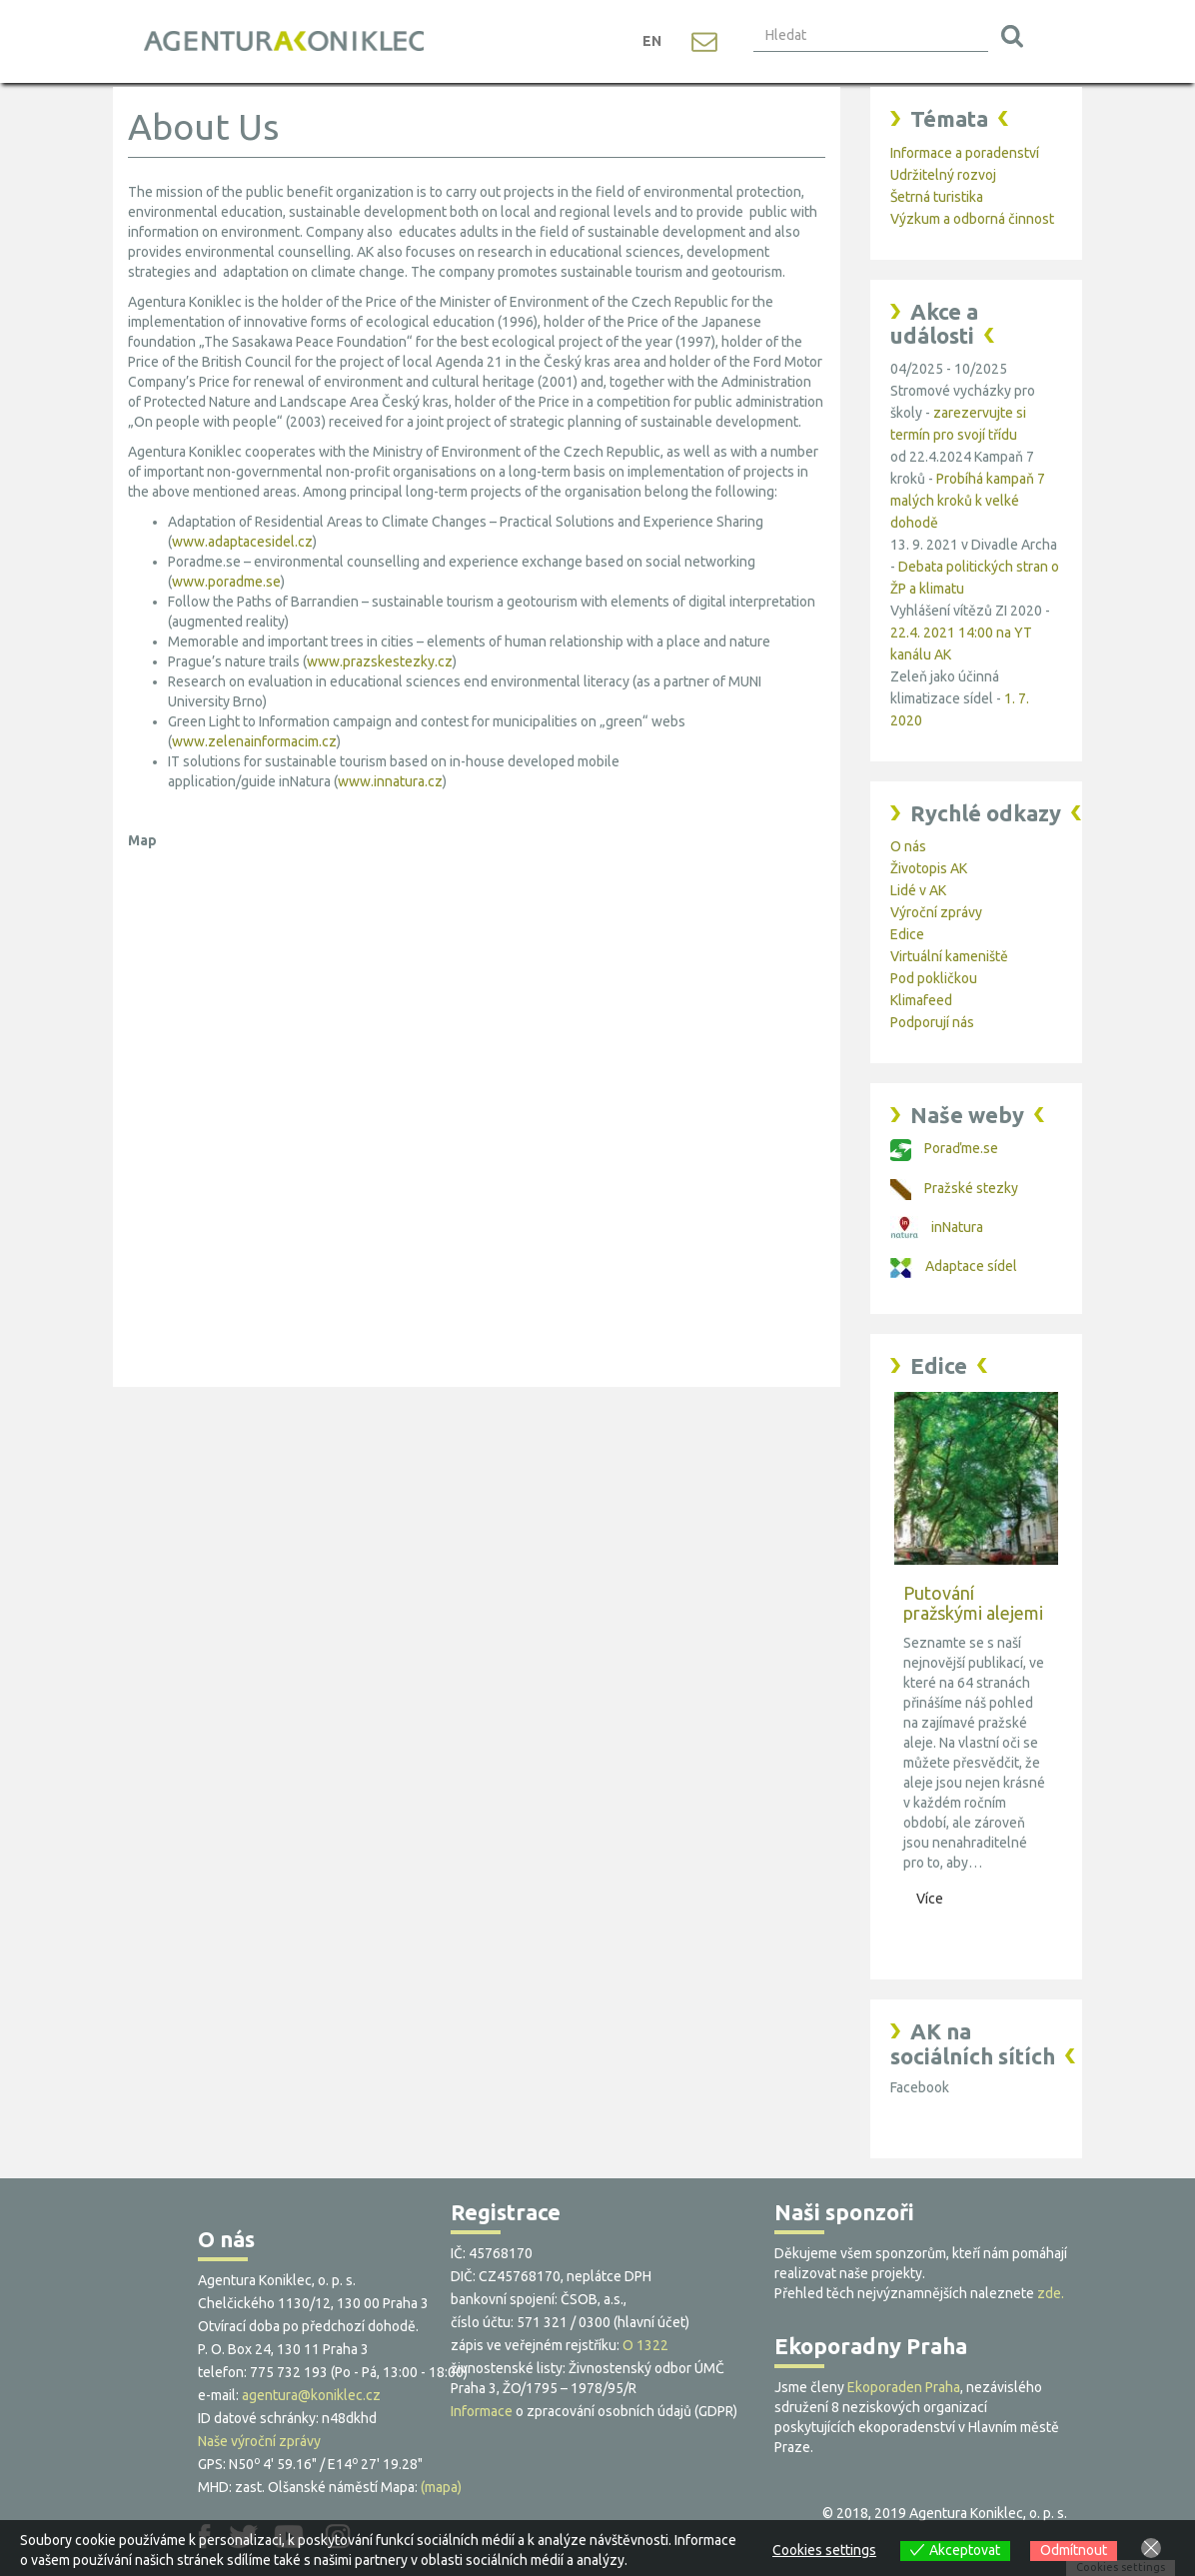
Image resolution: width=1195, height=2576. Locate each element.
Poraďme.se (944, 1148)
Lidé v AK (918, 890)
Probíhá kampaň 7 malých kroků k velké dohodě (967, 501)
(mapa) (441, 2487)
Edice (907, 934)
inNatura (936, 1227)
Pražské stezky (954, 1188)
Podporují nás (932, 1022)
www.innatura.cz (390, 781)
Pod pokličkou (933, 978)
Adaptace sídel (953, 1266)
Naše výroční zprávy (259, 2441)
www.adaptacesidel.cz (242, 542)
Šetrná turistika (936, 197)
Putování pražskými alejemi (973, 1603)
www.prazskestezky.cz (380, 661)
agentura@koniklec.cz (311, 2395)
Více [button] (929, 1899)
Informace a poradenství (964, 153)
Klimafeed (921, 1000)
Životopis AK (928, 868)
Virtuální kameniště (949, 956)
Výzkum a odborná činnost (972, 219)
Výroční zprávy (936, 912)
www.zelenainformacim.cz (254, 741)
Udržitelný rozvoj (943, 175)
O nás (908, 846)
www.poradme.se (226, 582)
